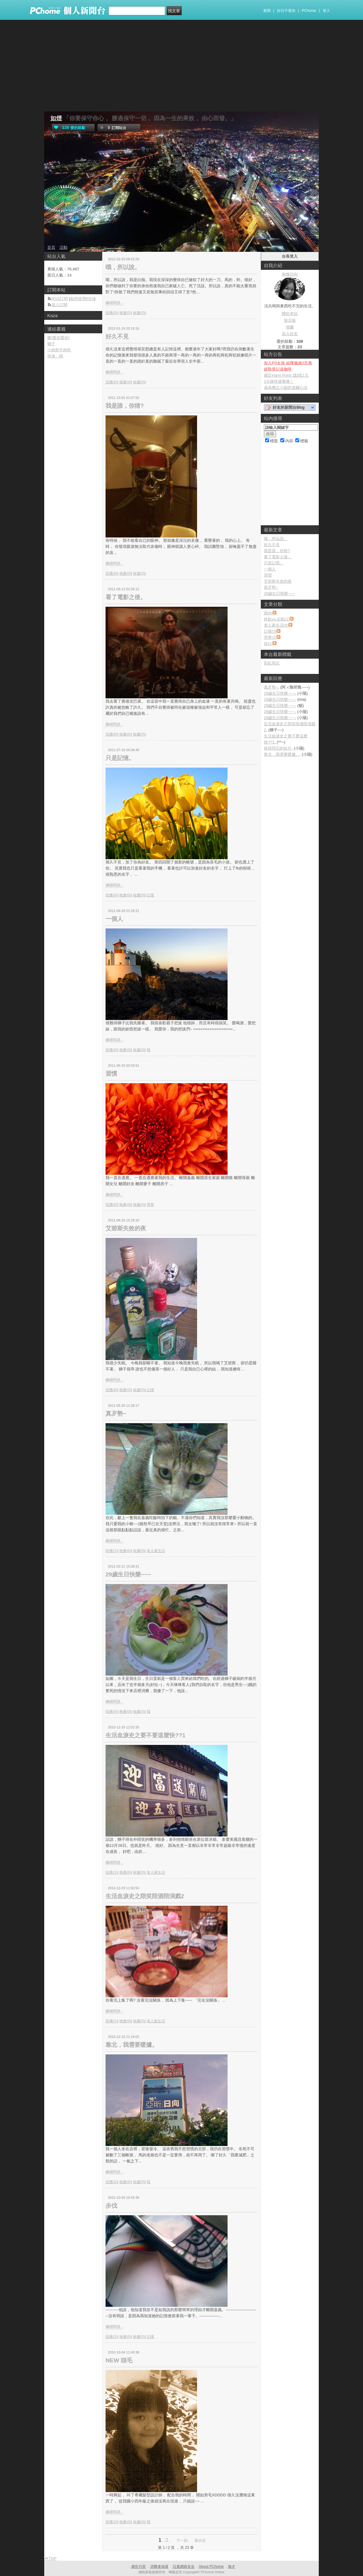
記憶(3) (270, 631)
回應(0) (111, 313)
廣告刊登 (138, 2566)
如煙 (56, 118)
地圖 (290, 327)
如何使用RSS (82, 298)
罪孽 (150, 1205)
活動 (63, 247)
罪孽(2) (270, 637)
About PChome (211, 2566)
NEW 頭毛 (119, 2360)
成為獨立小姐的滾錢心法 (285, 387)
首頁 (51, 247)
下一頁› (182, 2540)
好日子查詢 (286, 11)
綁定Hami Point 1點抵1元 (286, 375)
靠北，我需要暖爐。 (132, 2045)
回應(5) (111, 1711)
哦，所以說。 (123, 267)
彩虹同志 (272, 663)
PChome (309, 11)
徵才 (231, 2566)
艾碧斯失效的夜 (126, 1228)
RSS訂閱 (60, 298)
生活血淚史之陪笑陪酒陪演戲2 (145, 1896)
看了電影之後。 (126, 597)
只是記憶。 (120, 758)
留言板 (290, 320)
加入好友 (290, 333)
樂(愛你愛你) (58, 337)
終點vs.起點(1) (277, 619)
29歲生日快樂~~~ (128, 1574)
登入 (326, 11)
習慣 (111, 1073)
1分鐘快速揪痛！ (279, 381)
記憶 (150, 895)
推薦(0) (125, 313)
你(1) (268, 643)
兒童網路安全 (184, 2566)
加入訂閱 (59, 304)
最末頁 (200, 2540)
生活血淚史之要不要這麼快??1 (145, 1735)
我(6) (268, 613)
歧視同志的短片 (278, 748)
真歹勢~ (116, 1413)
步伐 (111, 2205)
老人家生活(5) (276, 625)
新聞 (267, 11)
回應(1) (111, 1551)
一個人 (114, 919)
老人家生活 (156, 1551)
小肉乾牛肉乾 (59, 350)
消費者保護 (159, 2566)
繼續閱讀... (114, 303)
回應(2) (111, 2182)
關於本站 (290, 313)
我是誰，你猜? (125, 406)
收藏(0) (139, 313)
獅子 (51, 344)
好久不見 (117, 336)
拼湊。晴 (55, 356)
